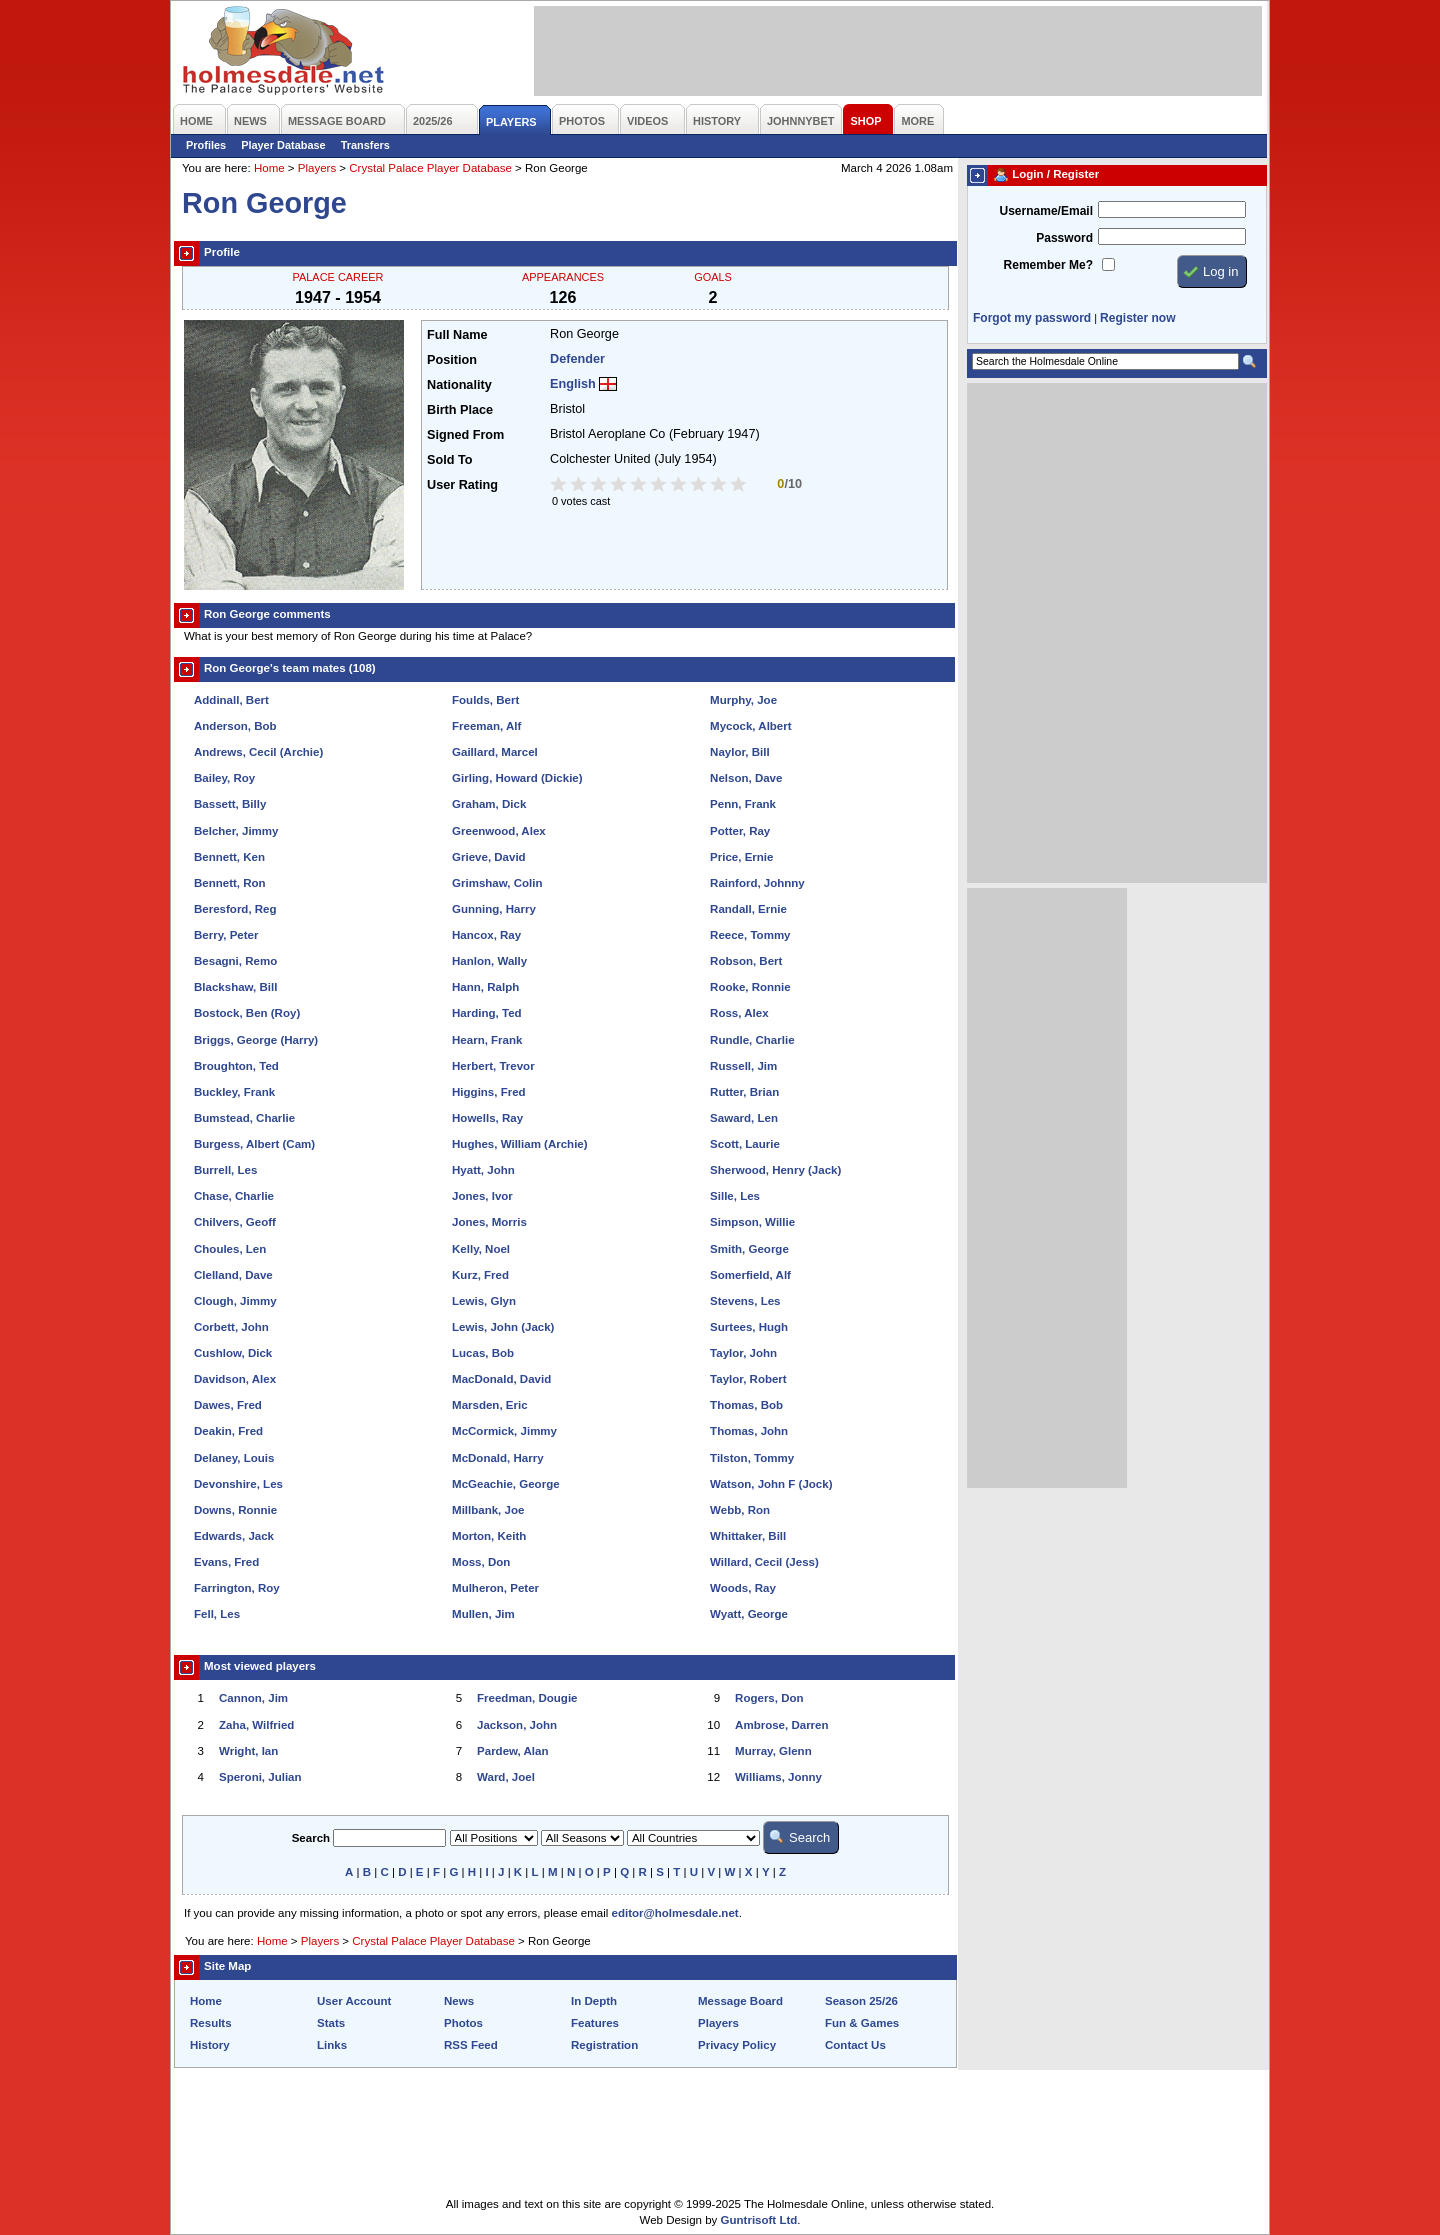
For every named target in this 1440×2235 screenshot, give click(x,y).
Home (269, 168)
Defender (577, 359)
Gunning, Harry (494, 909)
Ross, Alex (739, 1013)
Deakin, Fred (228, 1431)
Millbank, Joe (488, 1510)
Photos (463, 2023)
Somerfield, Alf (750, 1275)
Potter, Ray (740, 831)
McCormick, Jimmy (504, 1431)
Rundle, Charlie (752, 1040)
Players (317, 168)
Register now (1137, 318)
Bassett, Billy (230, 804)
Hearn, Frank (487, 1040)
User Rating (462, 485)
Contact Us (855, 2045)
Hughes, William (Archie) (520, 1144)
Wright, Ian (248, 1751)
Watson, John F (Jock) (771, 1484)
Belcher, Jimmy (236, 831)
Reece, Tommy (750, 935)
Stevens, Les (745, 1301)
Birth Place (460, 410)
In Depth (594, 2001)
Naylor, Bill (740, 752)
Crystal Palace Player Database (430, 168)
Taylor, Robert (748, 1379)
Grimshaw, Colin (497, 883)
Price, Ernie (741, 857)
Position (452, 360)
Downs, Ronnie (235, 1510)
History (210, 2045)
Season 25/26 (861, 2001)
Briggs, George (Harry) (256, 1040)
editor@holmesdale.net (675, 1913)
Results (211, 2023)
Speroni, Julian (260, 1777)
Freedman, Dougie (527, 1698)
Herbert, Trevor (493, 1066)
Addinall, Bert (231, 700)
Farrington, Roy (237, 1588)
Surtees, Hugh (749, 1327)
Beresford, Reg (235, 909)
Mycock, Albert (751, 726)
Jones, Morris (489, 1222)
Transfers (365, 145)
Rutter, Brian (744, 1092)
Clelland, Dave (233, 1275)
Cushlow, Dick (233, 1353)
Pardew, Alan (512, 1751)
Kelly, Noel (481, 1249)
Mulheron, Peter (495, 1588)
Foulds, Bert (485, 700)
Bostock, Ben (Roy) (247, 1013)
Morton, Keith (489, 1536)
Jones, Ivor (482, 1196)
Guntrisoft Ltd (759, 2220)
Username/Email (1046, 211)
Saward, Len (744, 1118)
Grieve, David (489, 857)
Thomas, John (749, 1431)
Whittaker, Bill (748, 1536)
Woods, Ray (743, 1588)
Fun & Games (862, 2023)
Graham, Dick (489, 804)
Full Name (457, 335)
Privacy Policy (737, 2045)
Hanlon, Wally (489, 961)
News (459, 2001)
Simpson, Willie (752, 1222)
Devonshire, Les (238, 1484)
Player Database (283, 145)
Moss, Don (481, 1562)
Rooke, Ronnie (750, 987)
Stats (331, 2023)
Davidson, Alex (235, 1379)
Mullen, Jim (483, 1614)
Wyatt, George (749, 1614)
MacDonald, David (501, 1379)
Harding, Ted (487, 1013)
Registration (604, 2045)
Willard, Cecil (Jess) (764, 1562)
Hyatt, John (483, 1170)
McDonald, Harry (498, 1458)
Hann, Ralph (485, 987)
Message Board (740, 2001)
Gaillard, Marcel (495, 752)
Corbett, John (231, 1327)
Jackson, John (517, 1725)
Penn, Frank (743, 804)
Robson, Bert (746, 961)
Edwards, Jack (234, 1536)
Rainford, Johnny (757, 883)
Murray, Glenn (773, 1751)
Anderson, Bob (235, 726)
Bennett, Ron (230, 883)
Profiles (206, 145)
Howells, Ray (487, 1118)
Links (332, 2045)
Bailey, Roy (224, 778)
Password (1064, 238)
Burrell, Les (225, 1170)
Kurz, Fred (480, 1275)
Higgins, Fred (489, 1092)
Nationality (459, 385)
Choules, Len (230, 1249)
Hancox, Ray (486, 935)
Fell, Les (217, 1614)
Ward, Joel (506, 1777)
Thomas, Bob (746, 1405)
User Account (354, 2001)
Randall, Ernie (748, 909)
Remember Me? (1048, 265)
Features (595, 2023)
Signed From (465, 435)
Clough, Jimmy (235, 1301)
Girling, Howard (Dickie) (517, 778)
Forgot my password (1032, 318)
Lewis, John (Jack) (503, 1327)
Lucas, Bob (483, 1353)
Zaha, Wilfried (256, 1725)
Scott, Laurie (745, 1144)
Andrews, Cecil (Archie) (258, 752)
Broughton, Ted (236, 1066)
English (573, 384)
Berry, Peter (226, 935)
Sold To (449, 460)
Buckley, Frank (234, 1092)
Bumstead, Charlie (244, 1118)
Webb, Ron (740, 1510)
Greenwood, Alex (499, 831)
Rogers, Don (769, 1698)
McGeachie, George (506, 1484)
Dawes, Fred (228, 1405)
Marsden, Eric (490, 1405)
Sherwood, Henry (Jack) (775, 1170)
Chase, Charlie (234, 1196)
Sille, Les (735, 1196)
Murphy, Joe (743, 700)
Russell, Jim (743, 1066)
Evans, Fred (226, 1562)
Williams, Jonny (778, 1777)
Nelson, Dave (746, 778)
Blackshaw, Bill (235, 987)
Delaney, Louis (234, 1458)
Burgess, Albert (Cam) (254, 1144)
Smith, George (749, 1249)
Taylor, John (743, 1353)
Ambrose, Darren (781, 1725)
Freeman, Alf (486, 726)
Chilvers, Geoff (235, 1222)
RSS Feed (471, 2045)
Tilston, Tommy (752, 1458)
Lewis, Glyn (484, 1301)
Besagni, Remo (235, 961)
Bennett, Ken (229, 857)
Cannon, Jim (253, 1698)
